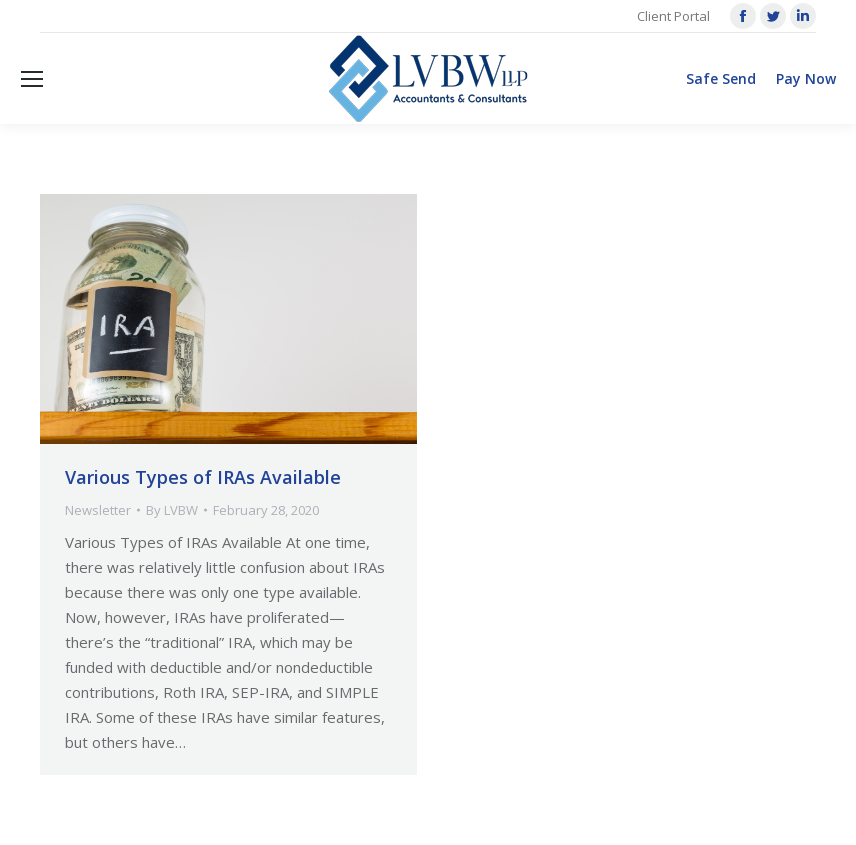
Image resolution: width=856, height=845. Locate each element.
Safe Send (721, 78)
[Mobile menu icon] (32, 79)
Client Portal (673, 16)
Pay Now (806, 78)
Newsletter (98, 510)
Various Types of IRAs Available (203, 477)
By (172, 510)
